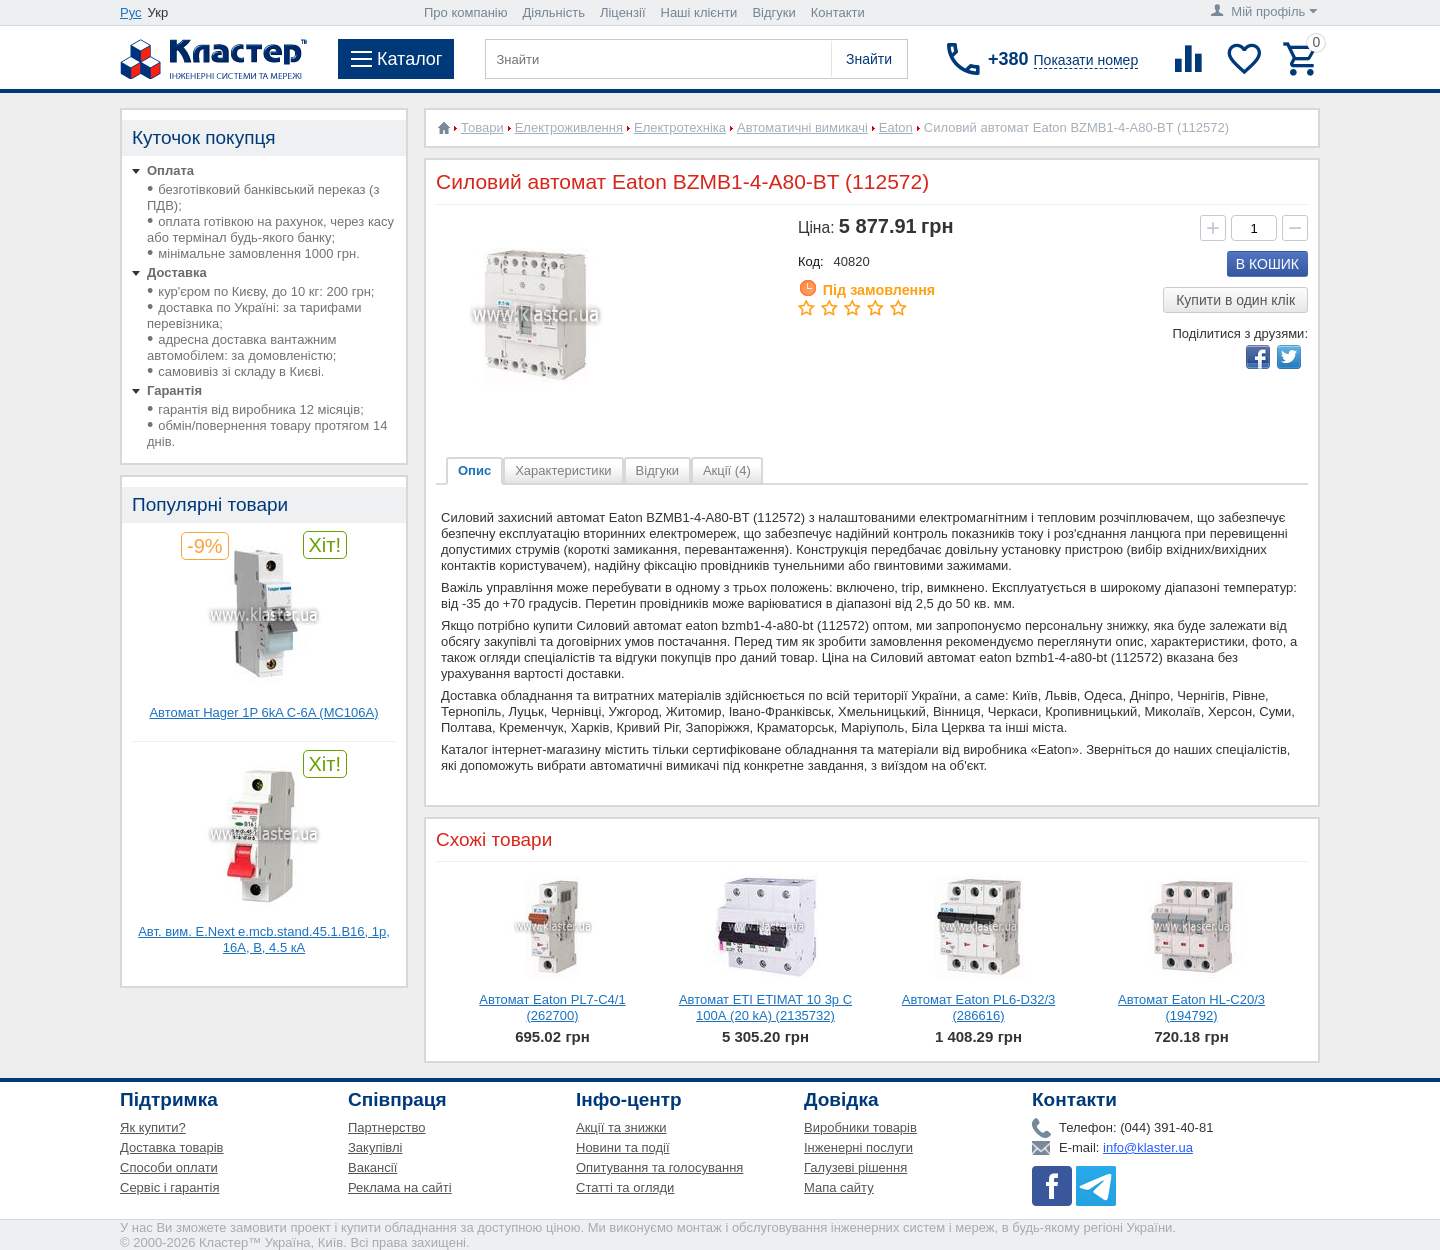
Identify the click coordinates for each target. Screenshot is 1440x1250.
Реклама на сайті (400, 1187)
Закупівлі (375, 1147)
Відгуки (773, 12)
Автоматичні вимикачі (802, 127)
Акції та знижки (621, 1127)
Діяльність (554, 12)
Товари (482, 127)
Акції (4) (727, 470)
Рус (131, 12)
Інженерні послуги (858, 1147)
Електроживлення (569, 127)
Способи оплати (169, 1167)
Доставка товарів (172, 1147)
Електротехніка (680, 127)
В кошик (1267, 264)
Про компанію (466, 12)
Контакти (838, 12)
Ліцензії (623, 12)
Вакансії (372, 1167)
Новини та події (623, 1147)
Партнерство (387, 1127)
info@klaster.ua (1148, 1147)
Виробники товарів (860, 1127)
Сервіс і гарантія (169, 1187)
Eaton (896, 127)
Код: (811, 261)
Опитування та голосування (659, 1167)
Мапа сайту (839, 1187)
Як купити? (153, 1127)
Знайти (869, 59)
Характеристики (563, 470)
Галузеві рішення (855, 1167)
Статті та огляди (625, 1187)
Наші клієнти (699, 12)
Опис (474, 470)
